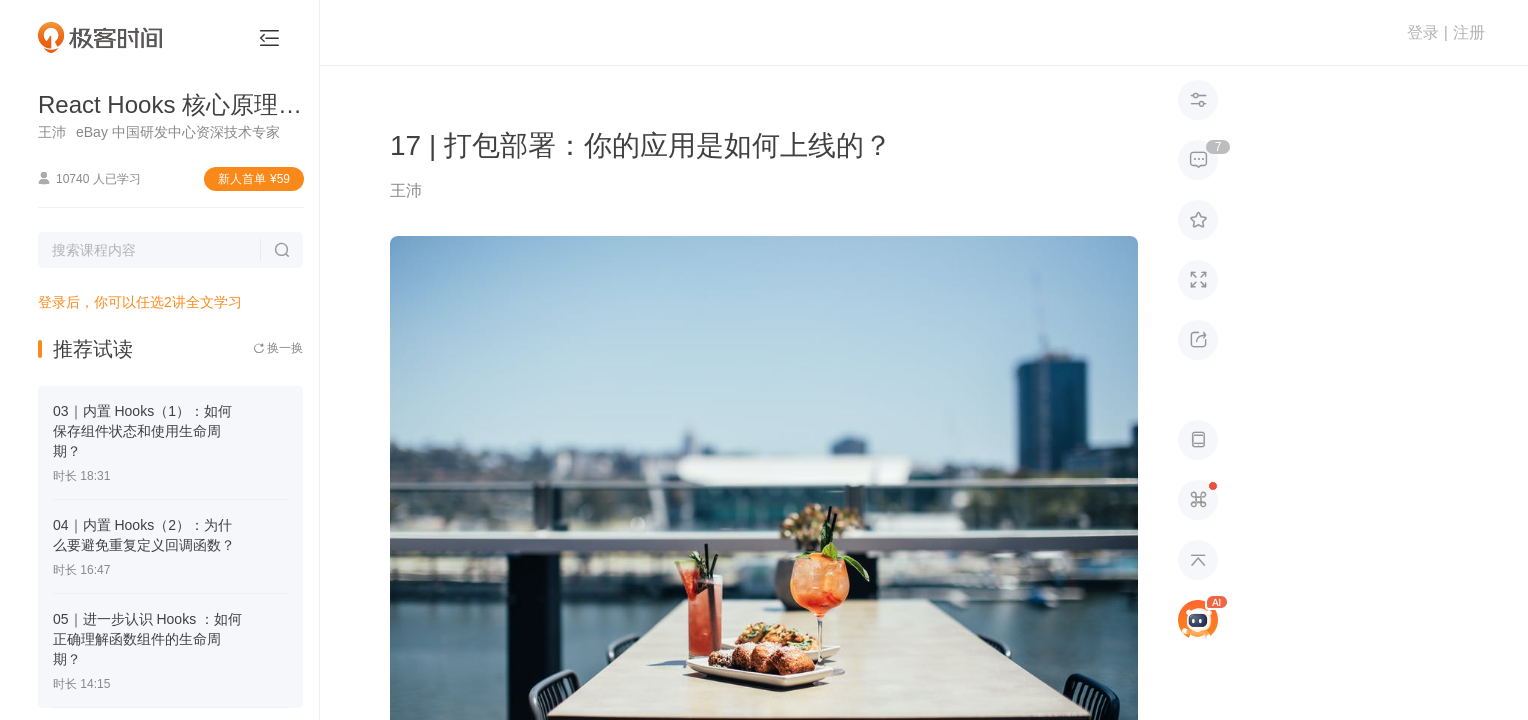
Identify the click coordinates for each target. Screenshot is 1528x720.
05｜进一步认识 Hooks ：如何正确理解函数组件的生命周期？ (147, 639)
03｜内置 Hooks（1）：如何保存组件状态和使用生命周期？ (142, 431)
